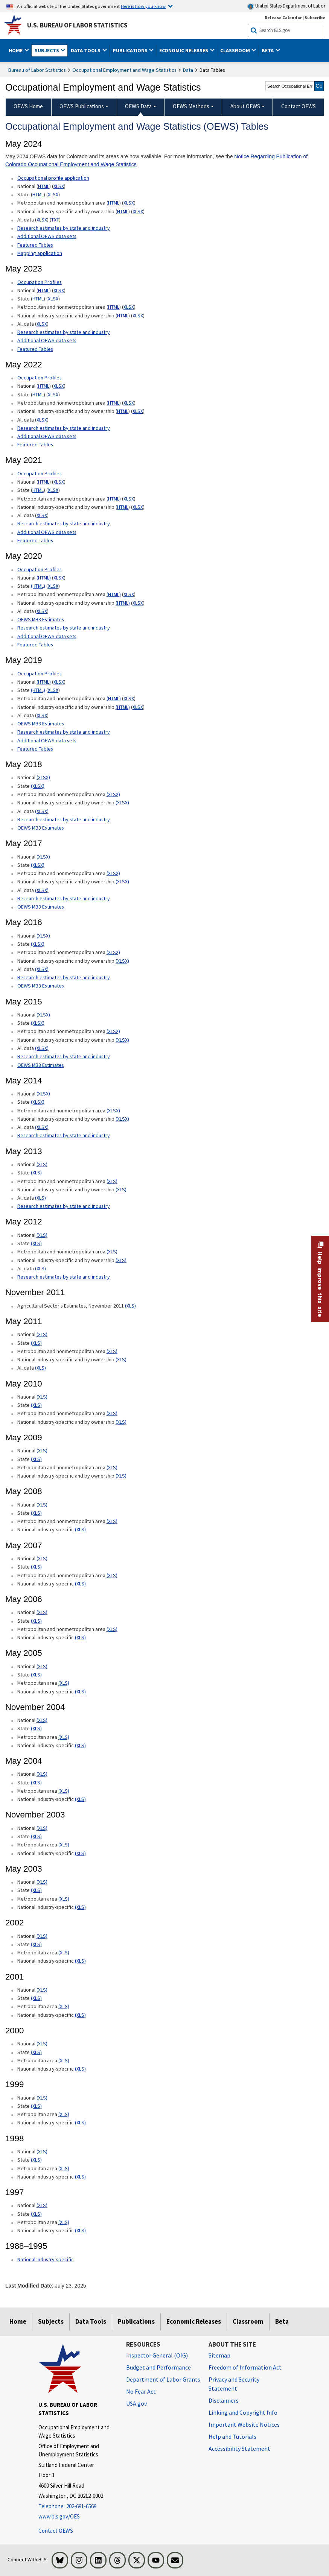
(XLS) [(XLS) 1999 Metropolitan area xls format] (63, 2114)
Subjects (51, 2321)
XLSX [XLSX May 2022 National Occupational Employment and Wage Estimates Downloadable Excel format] (58, 385)
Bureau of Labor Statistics (37, 70)
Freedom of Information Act (245, 2367)
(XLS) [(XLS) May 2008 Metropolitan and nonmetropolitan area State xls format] (112, 1521)
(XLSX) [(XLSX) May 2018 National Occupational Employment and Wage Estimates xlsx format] (43, 777)
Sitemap (219, 2355)
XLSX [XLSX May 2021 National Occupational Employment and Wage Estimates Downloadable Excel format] (58, 481)
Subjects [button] (47, 50)
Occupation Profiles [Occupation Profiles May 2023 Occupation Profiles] (39, 282)
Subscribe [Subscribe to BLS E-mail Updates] (315, 17)
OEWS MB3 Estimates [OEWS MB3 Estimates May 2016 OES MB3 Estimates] (40, 985)
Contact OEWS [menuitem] (298, 106)
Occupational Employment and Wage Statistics (124, 70)
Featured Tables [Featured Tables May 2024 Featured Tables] (35, 244)
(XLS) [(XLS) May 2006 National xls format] (42, 1612)
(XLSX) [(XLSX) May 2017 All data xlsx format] (42, 890)
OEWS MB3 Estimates (40, 619)
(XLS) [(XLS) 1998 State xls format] (36, 2159)
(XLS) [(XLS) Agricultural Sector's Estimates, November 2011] (130, 1305)
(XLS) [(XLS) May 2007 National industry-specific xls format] (80, 1583)
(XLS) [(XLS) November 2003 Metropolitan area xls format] (63, 1844)
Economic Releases (193, 2321)
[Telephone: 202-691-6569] (76, 2506)
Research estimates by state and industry (63, 228)
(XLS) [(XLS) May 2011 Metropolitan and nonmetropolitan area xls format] (112, 1351)
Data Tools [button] (86, 50)
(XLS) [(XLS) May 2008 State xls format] (36, 1512)
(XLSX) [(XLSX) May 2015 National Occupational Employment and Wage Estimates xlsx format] (43, 1014)
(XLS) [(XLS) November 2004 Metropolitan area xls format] (63, 1737)
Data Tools (90, 2321)
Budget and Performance (158, 2367)
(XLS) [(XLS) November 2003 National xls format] (42, 1828)
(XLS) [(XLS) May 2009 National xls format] (42, 1450)
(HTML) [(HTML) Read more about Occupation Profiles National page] (44, 577)
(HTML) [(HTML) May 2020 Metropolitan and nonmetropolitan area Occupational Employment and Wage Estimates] (114, 594)
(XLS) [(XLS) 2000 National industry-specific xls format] (80, 2068)
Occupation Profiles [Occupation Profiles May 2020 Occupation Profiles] (39, 569)
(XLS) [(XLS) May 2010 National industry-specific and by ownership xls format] (121, 1421)
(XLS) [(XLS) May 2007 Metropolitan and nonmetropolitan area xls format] (112, 1575)
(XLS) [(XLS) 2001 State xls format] (36, 1998)
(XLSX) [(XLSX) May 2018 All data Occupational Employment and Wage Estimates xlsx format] (42, 811)
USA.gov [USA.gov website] (136, 2403)
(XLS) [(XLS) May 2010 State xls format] (36, 1405)
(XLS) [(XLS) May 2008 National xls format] (42, 1504)
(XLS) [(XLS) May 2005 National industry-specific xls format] (80, 1691)
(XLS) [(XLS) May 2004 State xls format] (36, 1782)
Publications (136, 2321)
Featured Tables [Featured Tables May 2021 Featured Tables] (35, 540)
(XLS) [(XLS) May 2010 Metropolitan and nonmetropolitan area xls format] (112, 1413)
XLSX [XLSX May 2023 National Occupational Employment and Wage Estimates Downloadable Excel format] (58, 290)
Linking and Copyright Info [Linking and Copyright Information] (243, 2412)
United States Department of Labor (286, 6)
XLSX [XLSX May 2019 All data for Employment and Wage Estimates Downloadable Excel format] (42, 715)
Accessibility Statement (239, 2448)
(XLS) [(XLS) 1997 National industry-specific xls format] (80, 2230)
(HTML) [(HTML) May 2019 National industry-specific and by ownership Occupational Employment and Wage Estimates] (123, 707)
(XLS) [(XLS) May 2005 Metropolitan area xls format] (63, 1682)
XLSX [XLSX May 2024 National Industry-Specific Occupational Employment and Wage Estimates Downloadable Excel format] (138, 211)
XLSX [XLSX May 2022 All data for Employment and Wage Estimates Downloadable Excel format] (42, 419)
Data (188, 70)
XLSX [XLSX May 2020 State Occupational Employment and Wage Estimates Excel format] (53, 586)
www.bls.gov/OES (59, 2516)
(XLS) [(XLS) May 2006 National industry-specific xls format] (80, 1637)
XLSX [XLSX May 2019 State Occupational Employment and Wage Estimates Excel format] (53, 690)
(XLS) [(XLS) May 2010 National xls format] (42, 1396)
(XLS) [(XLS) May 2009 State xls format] (36, 1459)
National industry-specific (45, 2259)
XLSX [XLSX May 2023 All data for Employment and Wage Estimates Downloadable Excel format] (42, 323)
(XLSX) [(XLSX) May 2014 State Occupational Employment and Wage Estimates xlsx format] (37, 1101)
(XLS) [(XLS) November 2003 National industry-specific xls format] (80, 1853)
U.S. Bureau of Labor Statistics (77, 25)
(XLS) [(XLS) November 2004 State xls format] (36, 1728)
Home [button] (16, 50)
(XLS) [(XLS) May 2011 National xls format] (42, 1334)
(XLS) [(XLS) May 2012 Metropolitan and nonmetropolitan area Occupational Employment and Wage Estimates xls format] (112, 1251)
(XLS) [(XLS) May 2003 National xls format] (42, 1881)
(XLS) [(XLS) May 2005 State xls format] (36, 1674)
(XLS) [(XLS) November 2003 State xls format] (36, 1836)
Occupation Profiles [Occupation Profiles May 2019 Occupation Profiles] (39, 673)
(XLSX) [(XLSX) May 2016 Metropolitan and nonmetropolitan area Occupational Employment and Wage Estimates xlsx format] (113, 952)
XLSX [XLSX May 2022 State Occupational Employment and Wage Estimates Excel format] (53, 394)
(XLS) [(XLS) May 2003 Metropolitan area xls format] (63, 1898)
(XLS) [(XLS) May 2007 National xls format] (42, 1558)
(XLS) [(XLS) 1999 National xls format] (42, 2097)
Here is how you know (143, 6)
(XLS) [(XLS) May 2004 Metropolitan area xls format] (63, 1790)
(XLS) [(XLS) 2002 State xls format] (36, 1944)
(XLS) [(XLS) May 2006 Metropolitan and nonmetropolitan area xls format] (112, 1629)
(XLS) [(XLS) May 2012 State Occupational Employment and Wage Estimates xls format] (36, 1243)
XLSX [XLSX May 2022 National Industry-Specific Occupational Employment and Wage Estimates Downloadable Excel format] (138, 411)
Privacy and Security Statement (234, 2384)
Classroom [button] (235, 50)
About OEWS (245, 106)
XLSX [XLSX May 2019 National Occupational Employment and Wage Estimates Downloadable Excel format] (58, 681)
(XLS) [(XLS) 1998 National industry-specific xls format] (80, 2176)
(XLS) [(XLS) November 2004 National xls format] (42, 1720)
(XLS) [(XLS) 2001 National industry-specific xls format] (80, 2015)
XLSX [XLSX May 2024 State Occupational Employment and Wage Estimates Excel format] (53, 194)
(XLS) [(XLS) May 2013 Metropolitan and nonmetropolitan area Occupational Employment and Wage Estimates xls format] (112, 1181)
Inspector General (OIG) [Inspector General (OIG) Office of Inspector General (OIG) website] (157, 2355)
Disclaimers (224, 2400)
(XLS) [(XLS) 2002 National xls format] (42, 1936)
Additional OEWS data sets (46, 236)
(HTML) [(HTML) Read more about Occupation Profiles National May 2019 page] (44, 681)
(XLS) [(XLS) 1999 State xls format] (36, 2106)
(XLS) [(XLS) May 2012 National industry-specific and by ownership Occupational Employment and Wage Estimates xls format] (121, 1260)
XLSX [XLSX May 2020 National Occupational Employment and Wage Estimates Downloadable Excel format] (58, 577)
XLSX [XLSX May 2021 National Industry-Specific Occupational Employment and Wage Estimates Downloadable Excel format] (138, 507)
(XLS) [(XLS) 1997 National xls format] (42, 2205)
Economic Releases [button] (184, 50)
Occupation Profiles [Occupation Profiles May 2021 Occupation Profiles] (39, 377)
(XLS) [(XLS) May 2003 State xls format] (36, 1890)
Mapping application (39, 253)
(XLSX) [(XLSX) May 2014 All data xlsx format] (42, 1127)
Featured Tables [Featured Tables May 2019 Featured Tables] (35, 748)
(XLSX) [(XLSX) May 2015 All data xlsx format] (42, 1048)
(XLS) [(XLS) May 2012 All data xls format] (40, 1268)
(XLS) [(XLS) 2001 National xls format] (42, 1989)
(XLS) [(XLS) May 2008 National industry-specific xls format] (80, 1529)
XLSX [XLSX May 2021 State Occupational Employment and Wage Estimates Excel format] (53, 490)
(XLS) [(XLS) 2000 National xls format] (42, 2043)
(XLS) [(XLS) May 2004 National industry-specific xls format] (80, 1799)
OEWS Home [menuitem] (28, 106)
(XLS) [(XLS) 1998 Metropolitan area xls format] (63, 2168)
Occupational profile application (53, 177)
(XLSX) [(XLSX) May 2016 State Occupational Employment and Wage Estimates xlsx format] (37, 944)
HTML (43, 186)
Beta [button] (268, 50)
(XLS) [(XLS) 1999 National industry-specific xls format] (80, 2122)
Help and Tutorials (232, 2436)
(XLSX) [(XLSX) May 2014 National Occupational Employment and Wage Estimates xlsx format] (43, 1093)
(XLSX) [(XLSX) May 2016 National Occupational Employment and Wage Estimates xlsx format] (43, 935)
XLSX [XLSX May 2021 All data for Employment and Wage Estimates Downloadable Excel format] (42, 515)
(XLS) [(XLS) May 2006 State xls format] (36, 1620)
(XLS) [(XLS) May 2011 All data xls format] (40, 1367)
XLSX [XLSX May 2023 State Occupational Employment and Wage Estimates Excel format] (53, 298)
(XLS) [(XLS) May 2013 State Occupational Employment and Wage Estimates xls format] (36, 1172)
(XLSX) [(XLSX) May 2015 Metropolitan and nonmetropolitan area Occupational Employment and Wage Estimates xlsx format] (113, 1031)
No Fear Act (141, 2391)
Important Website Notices (244, 2424)
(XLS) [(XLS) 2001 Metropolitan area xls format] (63, 2006)
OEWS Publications (81, 106)
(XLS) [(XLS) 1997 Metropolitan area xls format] (63, 2222)
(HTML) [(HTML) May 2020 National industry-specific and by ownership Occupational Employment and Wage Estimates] (123, 602)
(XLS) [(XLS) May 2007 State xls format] (36, 1566)
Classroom (248, 2321)
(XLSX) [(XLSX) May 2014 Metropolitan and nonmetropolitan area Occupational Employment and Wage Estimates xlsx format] (113, 1110)
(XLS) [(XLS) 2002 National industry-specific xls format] (80, 1960)
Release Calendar (283, 17)
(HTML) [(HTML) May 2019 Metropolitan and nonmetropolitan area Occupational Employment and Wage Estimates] (114, 698)
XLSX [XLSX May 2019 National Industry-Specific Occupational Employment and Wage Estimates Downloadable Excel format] (138, 707)
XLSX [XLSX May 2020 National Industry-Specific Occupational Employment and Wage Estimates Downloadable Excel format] (138, 602)
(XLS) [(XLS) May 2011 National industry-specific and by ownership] (121, 1359)
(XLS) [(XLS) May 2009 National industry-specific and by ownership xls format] (121, 1475)
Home (17, 2321)
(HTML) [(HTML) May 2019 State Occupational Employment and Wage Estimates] (38, 690)
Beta (282, 2321)
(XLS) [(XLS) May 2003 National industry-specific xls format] (80, 1907)
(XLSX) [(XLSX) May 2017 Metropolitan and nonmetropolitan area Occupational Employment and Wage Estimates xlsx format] (113, 873)
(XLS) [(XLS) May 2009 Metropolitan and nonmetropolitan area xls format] (112, 1467)
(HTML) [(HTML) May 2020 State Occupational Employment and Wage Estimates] (38, 586)
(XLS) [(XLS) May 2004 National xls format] (42, 1773)
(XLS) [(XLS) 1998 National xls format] (42, 2151)
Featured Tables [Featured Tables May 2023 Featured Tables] (35, 349)
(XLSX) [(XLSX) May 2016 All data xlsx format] (42, 969)
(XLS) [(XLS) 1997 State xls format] (36, 2213)
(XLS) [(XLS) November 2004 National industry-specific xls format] (80, 1745)
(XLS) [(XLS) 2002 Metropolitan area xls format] (63, 1952)
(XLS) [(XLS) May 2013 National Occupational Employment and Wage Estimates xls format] (42, 1164)
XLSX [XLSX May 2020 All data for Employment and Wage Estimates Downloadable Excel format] (42, 611)
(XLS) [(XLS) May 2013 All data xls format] (40, 1197)
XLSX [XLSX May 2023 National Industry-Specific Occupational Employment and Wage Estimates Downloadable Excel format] (138, 315)
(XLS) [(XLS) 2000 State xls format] (36, 2052)
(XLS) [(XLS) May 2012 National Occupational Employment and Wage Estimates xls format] (42, 1235)
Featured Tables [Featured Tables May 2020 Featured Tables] (35, 644)
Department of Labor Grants (163, 2379)
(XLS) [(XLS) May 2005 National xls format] (42, 1666)
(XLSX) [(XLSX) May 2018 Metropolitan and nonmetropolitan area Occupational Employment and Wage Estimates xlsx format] (113, 794)
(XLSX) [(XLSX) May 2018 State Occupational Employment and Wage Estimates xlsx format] (37, 786)
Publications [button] (131, 50)
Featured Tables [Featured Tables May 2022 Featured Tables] (35, 444)
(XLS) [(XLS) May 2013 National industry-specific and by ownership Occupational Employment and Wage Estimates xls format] (121, 1189)
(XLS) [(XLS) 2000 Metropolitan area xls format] (63, 2060)
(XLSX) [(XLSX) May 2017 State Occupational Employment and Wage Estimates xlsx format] (37, 865)
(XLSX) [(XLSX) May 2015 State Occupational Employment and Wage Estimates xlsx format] (37, 1022)
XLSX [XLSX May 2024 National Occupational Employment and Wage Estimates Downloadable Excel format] (58, 186)
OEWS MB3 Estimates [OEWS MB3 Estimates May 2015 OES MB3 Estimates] (40, 1065)
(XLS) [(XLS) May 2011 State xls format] (36, 1343)
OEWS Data (138, 106)
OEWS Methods (191, 106)
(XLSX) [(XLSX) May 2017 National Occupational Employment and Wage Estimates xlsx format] (43, 856)
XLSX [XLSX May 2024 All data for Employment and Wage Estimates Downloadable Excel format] (42, 219)
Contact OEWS (55, 2530)
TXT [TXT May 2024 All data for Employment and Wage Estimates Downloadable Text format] (55, 219)
